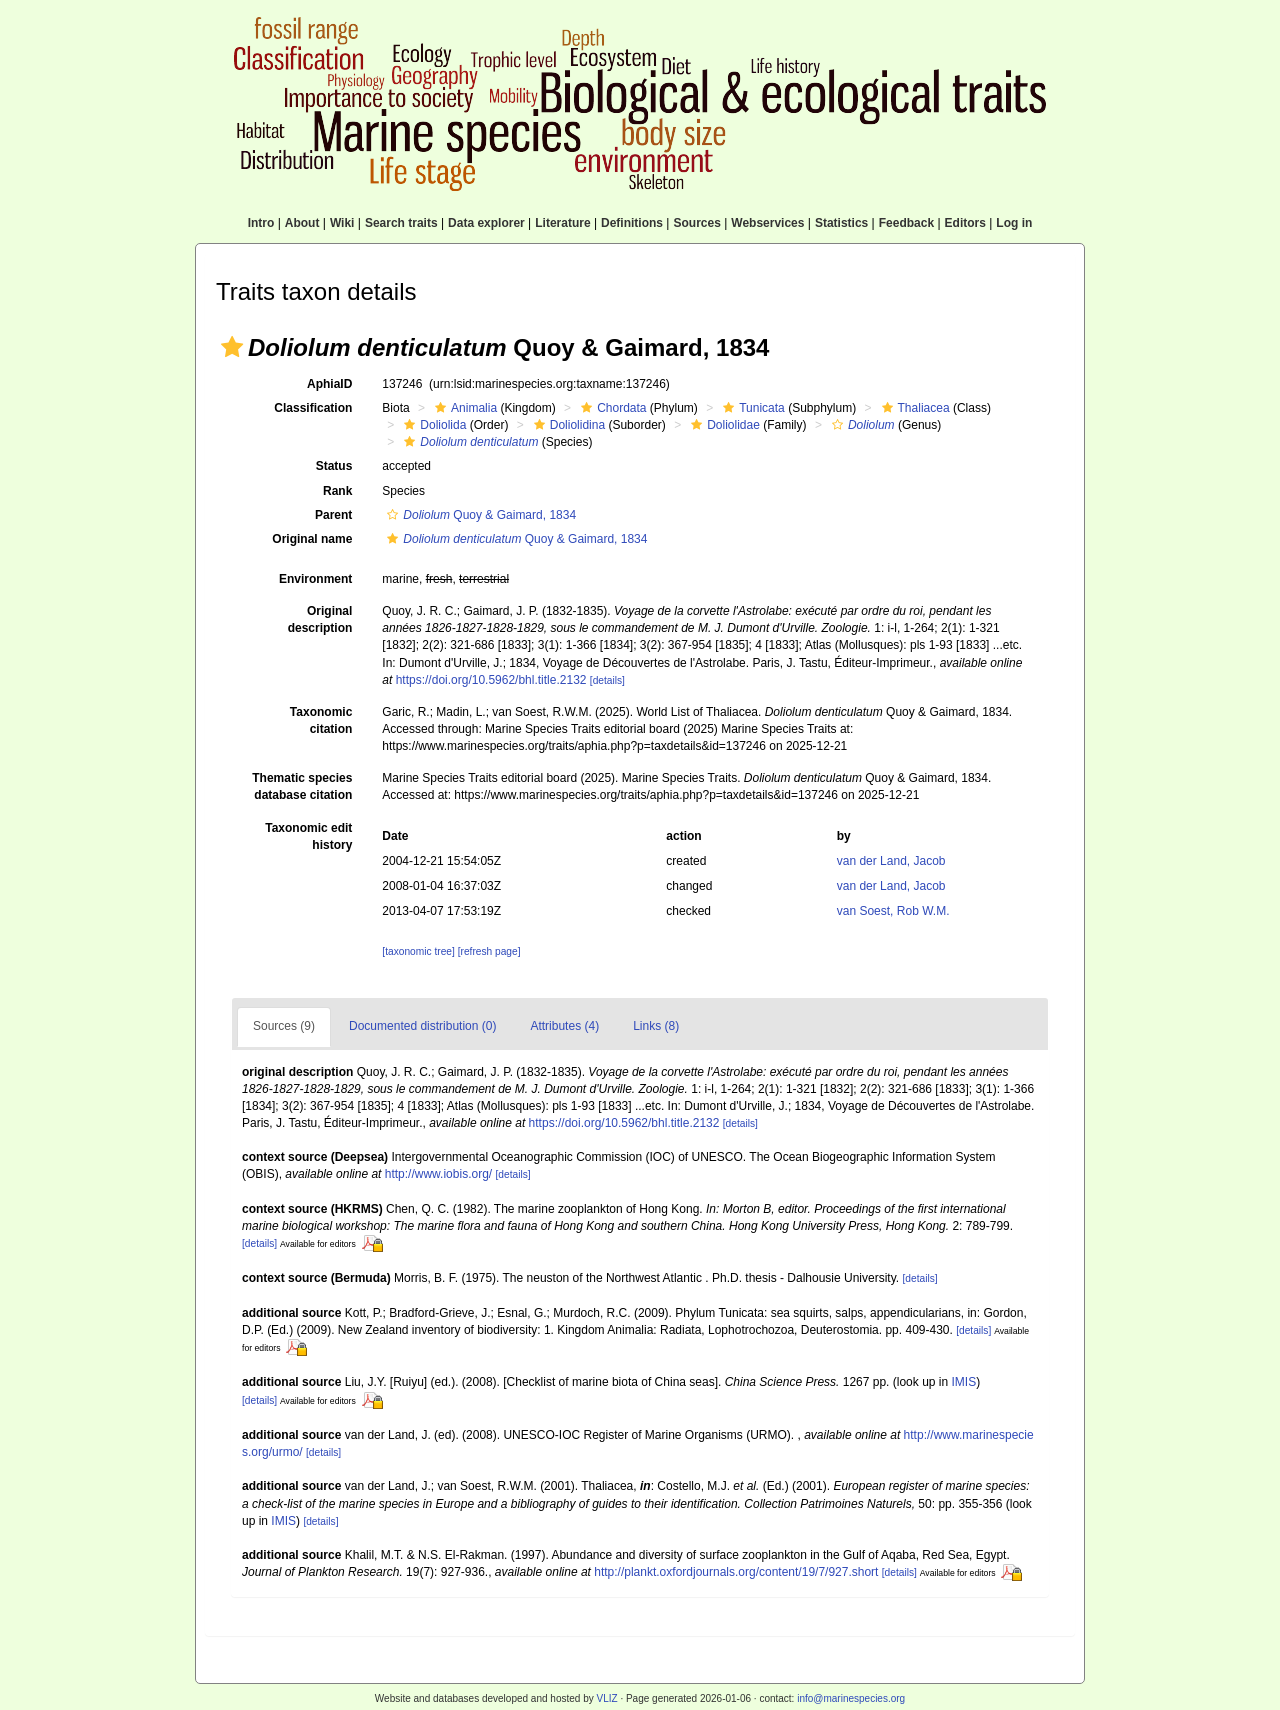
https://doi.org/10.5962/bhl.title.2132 (491, 680)
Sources (696, 223)
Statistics (841, 223)
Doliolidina (567, 425)
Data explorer (486, 223)
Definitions (632, 223)
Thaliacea (913, 408)
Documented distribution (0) (422, 1026)
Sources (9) (284, 1026)
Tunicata (751, 408)
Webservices (767, 223)
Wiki (342, 223)
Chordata (611, 408)
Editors (965, 223)
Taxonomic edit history (308, 836)
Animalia (463, 408)
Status (334, 466)
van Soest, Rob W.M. (893, 911)
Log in (1014, 223)
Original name (312, 539)
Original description (320, 619)
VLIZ (606, 1698)
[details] (607, 680)
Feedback (906, 223)
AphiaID (329, 384)
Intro (261, 223)
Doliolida (432, 425)
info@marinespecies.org (851, 1698)
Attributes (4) (564, 1026)
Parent (333, 515)
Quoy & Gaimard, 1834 (479, 515)
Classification (313, 408)
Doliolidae (723, 425)
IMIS (964, 1382)
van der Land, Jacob (891, 861)
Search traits (401, 223)
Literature (562, 223)
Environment (315, 579)
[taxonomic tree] (418, 951)
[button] (232, 347)
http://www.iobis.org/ (438, 1174)
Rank (337, 491)
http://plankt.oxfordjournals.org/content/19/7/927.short (736, 1572)
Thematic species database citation (302, 786)
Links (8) (656, 1026)
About (302, 223)
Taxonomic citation (321, 720)
